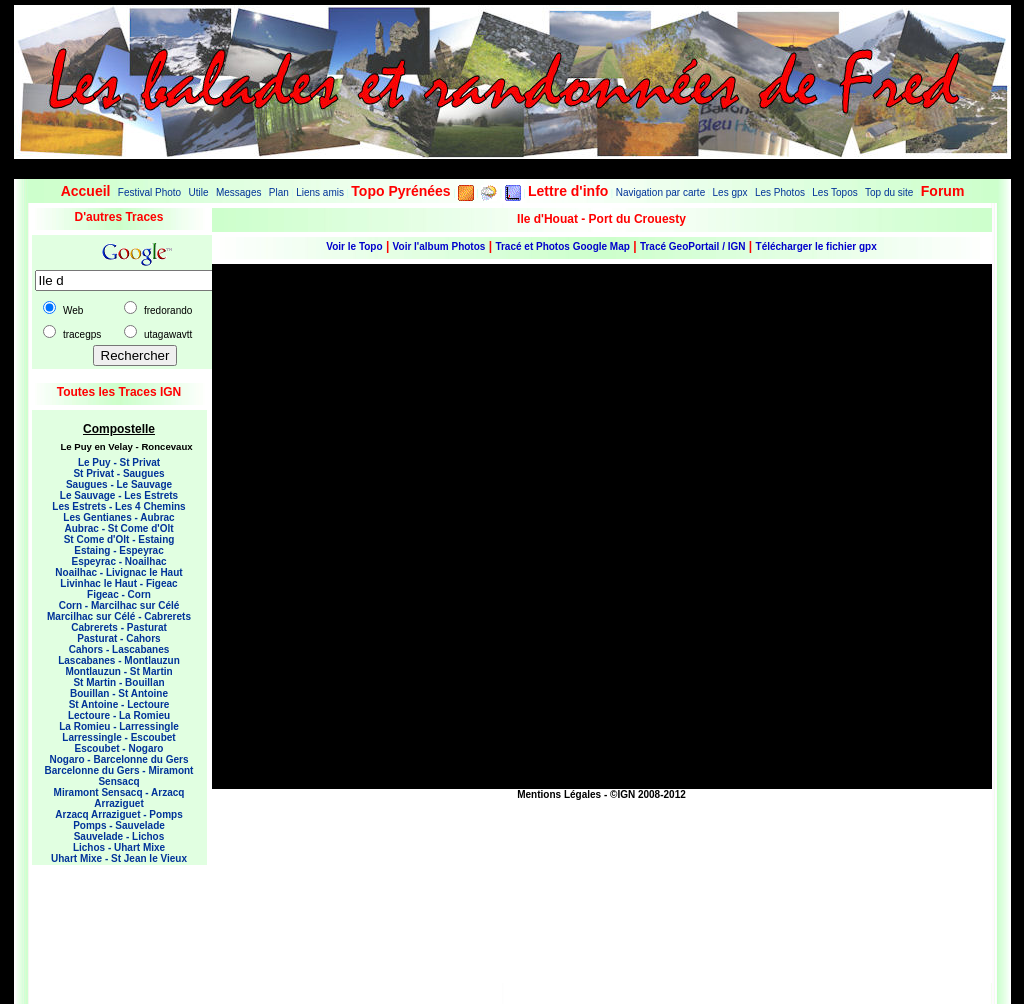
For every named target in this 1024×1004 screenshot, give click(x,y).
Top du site (889, 192)
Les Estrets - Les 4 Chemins (118, 506)
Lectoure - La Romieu (119, 715)
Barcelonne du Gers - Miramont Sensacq (119, 776)
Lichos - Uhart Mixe (119, 847)
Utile (199, 192)
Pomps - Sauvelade (119, 825)
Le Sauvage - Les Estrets (119, 495)
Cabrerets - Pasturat (119, 627)
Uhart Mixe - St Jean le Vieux (119, 858)
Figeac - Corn (119, 594)
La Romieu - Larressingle (118, 726)
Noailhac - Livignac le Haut (118, 572)
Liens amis (320, 192)
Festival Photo (149, 192)
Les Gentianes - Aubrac (118, 517)
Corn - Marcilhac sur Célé (119, 605)
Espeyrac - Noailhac (118, 561)
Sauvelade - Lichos (119, 836)
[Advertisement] (112, 920)
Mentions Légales (559, 794)
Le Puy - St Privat (119, 462)
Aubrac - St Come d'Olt (118, 528)
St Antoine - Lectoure (119, 704)
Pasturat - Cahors (118, 638)
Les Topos (834, 192)
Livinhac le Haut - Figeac (118, 583)
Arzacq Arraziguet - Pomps (118, 814)
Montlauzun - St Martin (118, 671)
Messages (239, 192)
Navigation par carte (661, 192)
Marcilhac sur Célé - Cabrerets (119, 616)
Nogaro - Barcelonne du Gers (119, 759)
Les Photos (780, 192)
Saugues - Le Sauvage (119, 484)
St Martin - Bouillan (118, 682)
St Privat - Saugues (118, 473)
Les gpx (730, 192)
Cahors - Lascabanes (119, 649)
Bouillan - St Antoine (119, 693)
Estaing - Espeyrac (118, 550)
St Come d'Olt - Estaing (119, 539)
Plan (279, 192)
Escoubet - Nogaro (119, 748)
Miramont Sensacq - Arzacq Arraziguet (119, 798)
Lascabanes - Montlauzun (119, 660)
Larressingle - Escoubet (118, 737)
